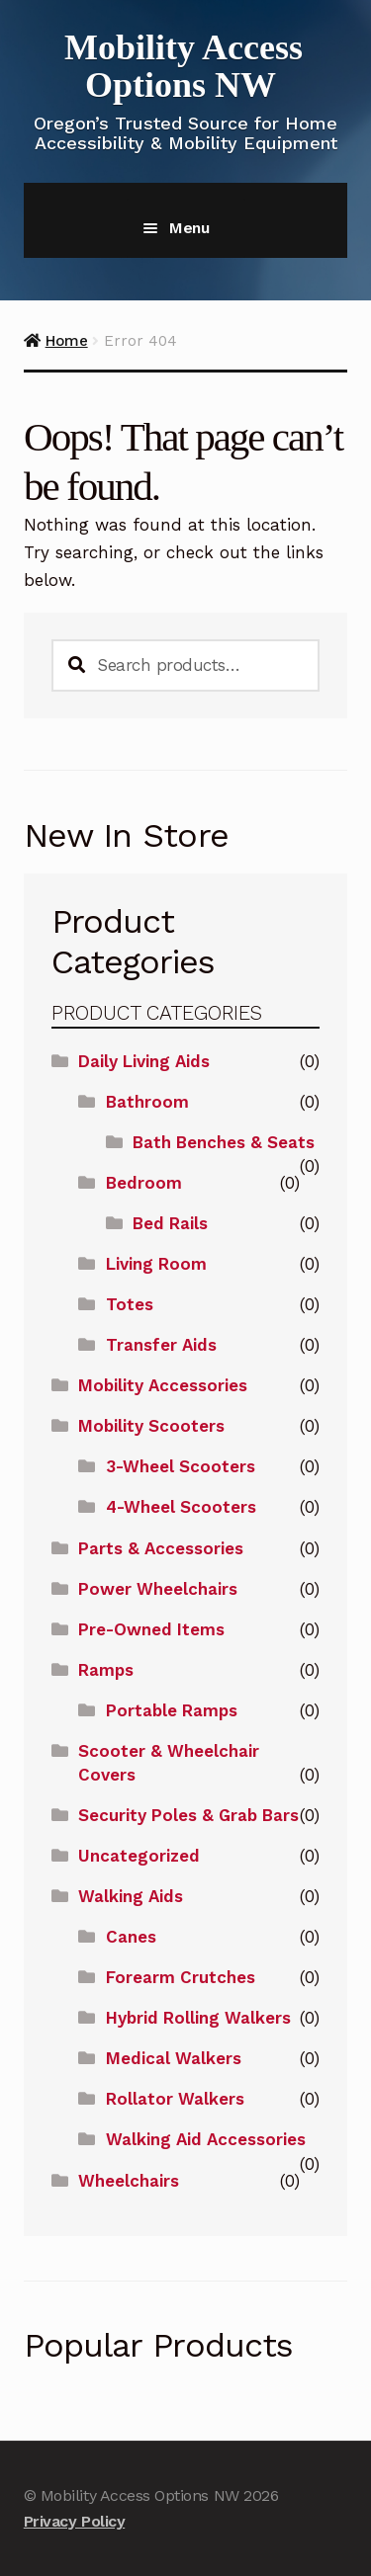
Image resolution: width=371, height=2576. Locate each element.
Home (67, 341)
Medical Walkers (173, 2058)
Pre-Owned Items (151, 1629)
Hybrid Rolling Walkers (198, 2018)
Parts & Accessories (160, 1548)
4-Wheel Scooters (181, 1507)
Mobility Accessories (162, 1385)
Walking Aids (130, 1896)
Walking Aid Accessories (206, 2139)
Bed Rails (170, 1223)
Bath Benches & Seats (224, 1142)
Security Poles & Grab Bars (188, 1815)
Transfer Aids (161, 1345)
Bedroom (144, 1183)
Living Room (156, 1264)
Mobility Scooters (151, 1426)
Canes (131, 1937)
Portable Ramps (171, 1710)
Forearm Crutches (180, 1977)
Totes (129, 1304)
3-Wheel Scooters (180, 1466)
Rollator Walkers (175, 2099)
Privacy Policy (74, 2521)
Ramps (106, 1670)
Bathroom (147, 1102)
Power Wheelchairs (157, 1589)
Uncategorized (139, 1856)
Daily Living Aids (144, 1061)
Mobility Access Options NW (183, 66)
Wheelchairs (128, 2181)
